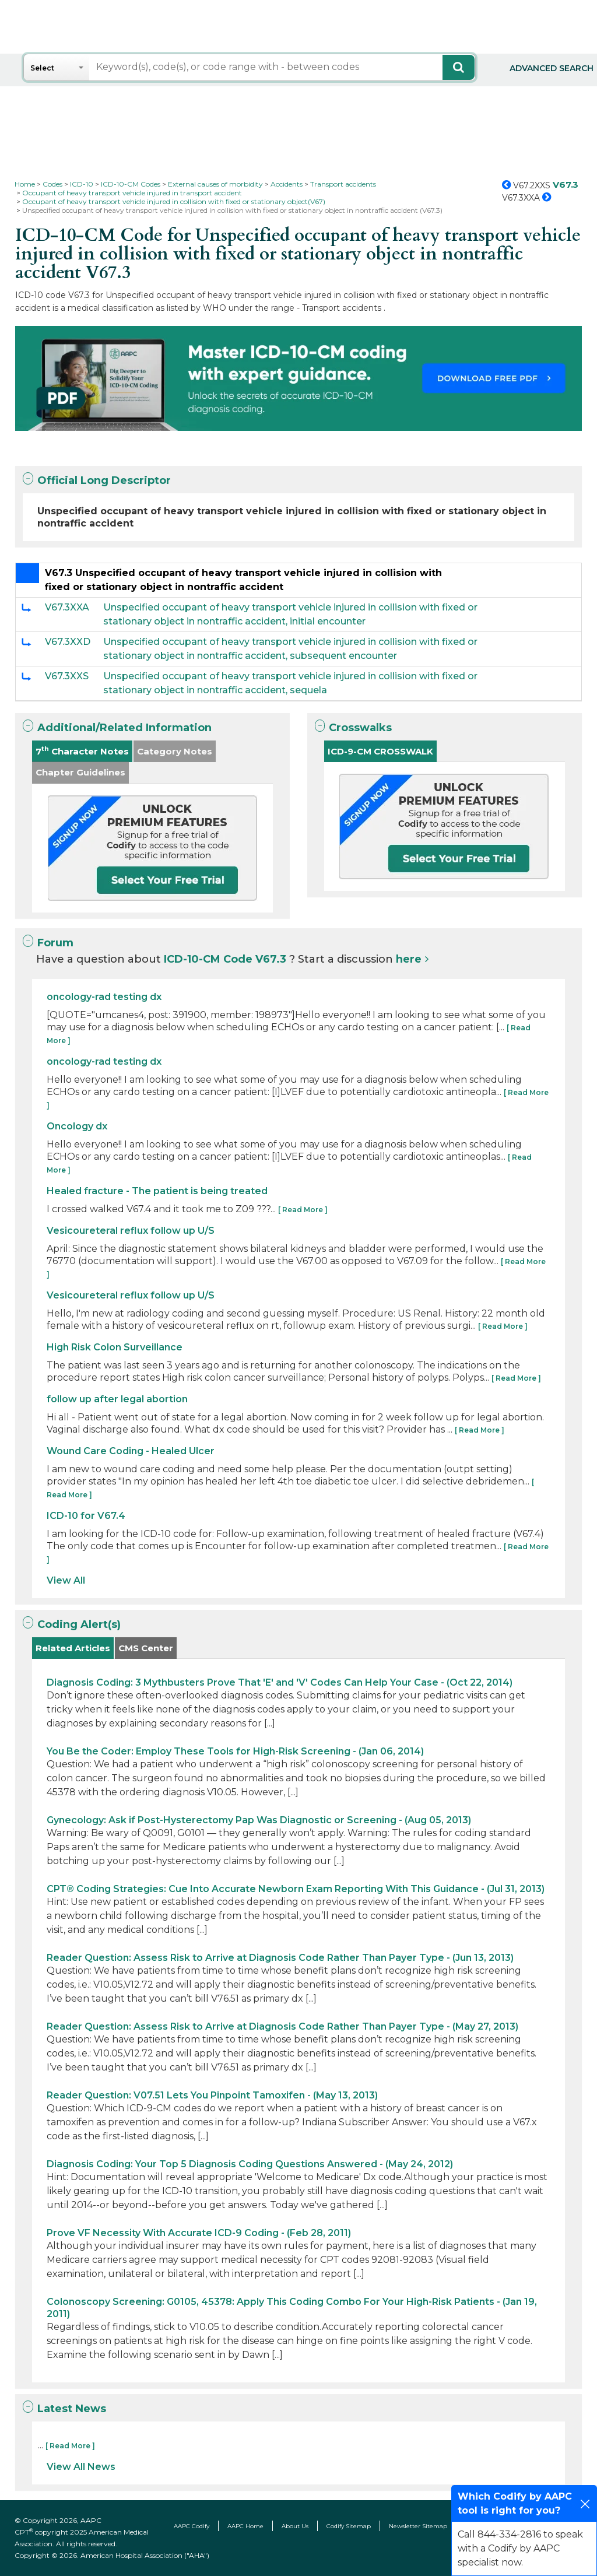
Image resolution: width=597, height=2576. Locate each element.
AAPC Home (245, 2526)
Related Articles (73, 1648)
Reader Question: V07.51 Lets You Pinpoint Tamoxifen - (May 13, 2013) (212, 2095)
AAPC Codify (191, 2526)
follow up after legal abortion (117, 1399)
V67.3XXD (67, 641)
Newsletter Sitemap (418, 2526)
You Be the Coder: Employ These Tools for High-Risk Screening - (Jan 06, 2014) (235, 1751)
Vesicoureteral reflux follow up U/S (131, 1230)
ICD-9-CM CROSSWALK (380, 751)
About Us (295, 2526)
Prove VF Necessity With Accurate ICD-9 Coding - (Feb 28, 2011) (199, 2232)
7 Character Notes (82, 751)
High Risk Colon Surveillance (114, 1347)
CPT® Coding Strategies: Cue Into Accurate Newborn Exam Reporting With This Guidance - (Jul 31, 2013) (296, 1888)
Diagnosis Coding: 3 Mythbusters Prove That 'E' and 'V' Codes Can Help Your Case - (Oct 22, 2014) (279, 1682)
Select (42, 68)
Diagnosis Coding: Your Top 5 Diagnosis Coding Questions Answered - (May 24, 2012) (250, 2164)
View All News (81, 2466)
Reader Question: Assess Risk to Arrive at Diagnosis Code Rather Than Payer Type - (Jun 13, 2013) (280, 1957)
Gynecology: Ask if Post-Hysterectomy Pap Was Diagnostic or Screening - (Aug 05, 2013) (259, 1820)
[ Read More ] (303, 1209)
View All (66, 1580)
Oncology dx (77, 1126)
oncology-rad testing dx (104, 996)
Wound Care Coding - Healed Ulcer (131, 1451)
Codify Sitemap (348, 2526)
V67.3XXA (67, 607)
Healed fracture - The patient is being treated (157, 1190)
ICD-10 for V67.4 (86, 1515)
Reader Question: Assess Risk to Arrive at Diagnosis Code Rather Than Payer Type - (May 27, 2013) (282, 2026)
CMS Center (145, 1648)
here (409, 959)
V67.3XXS (67, 676)
